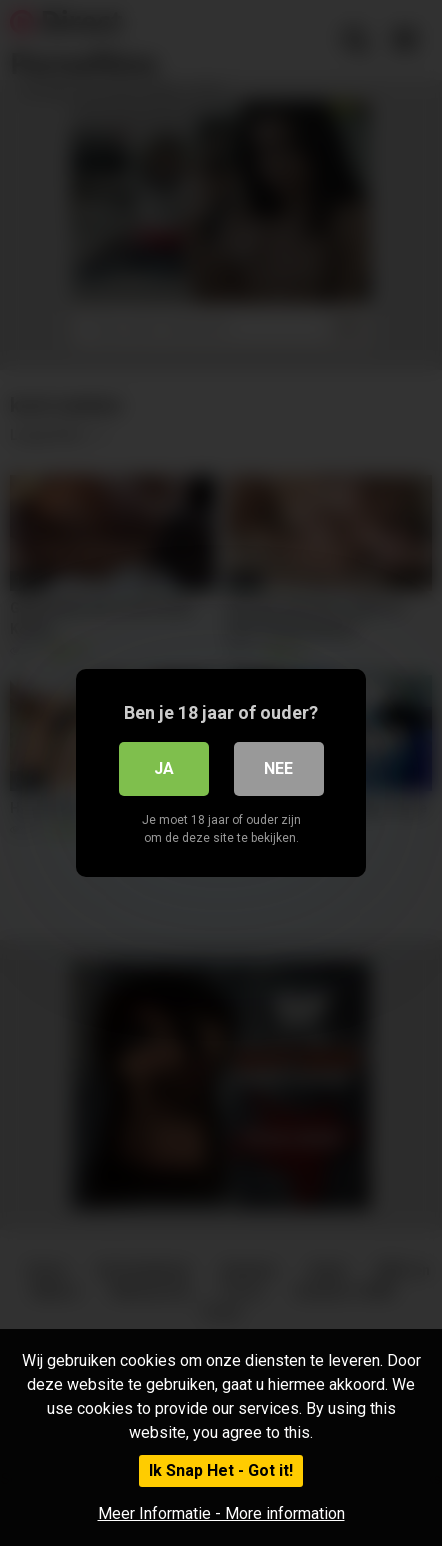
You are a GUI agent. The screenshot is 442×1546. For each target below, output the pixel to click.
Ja (164, 768)
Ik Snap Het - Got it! (221, 1470)
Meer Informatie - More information (221, 1513)
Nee (278, 768)
